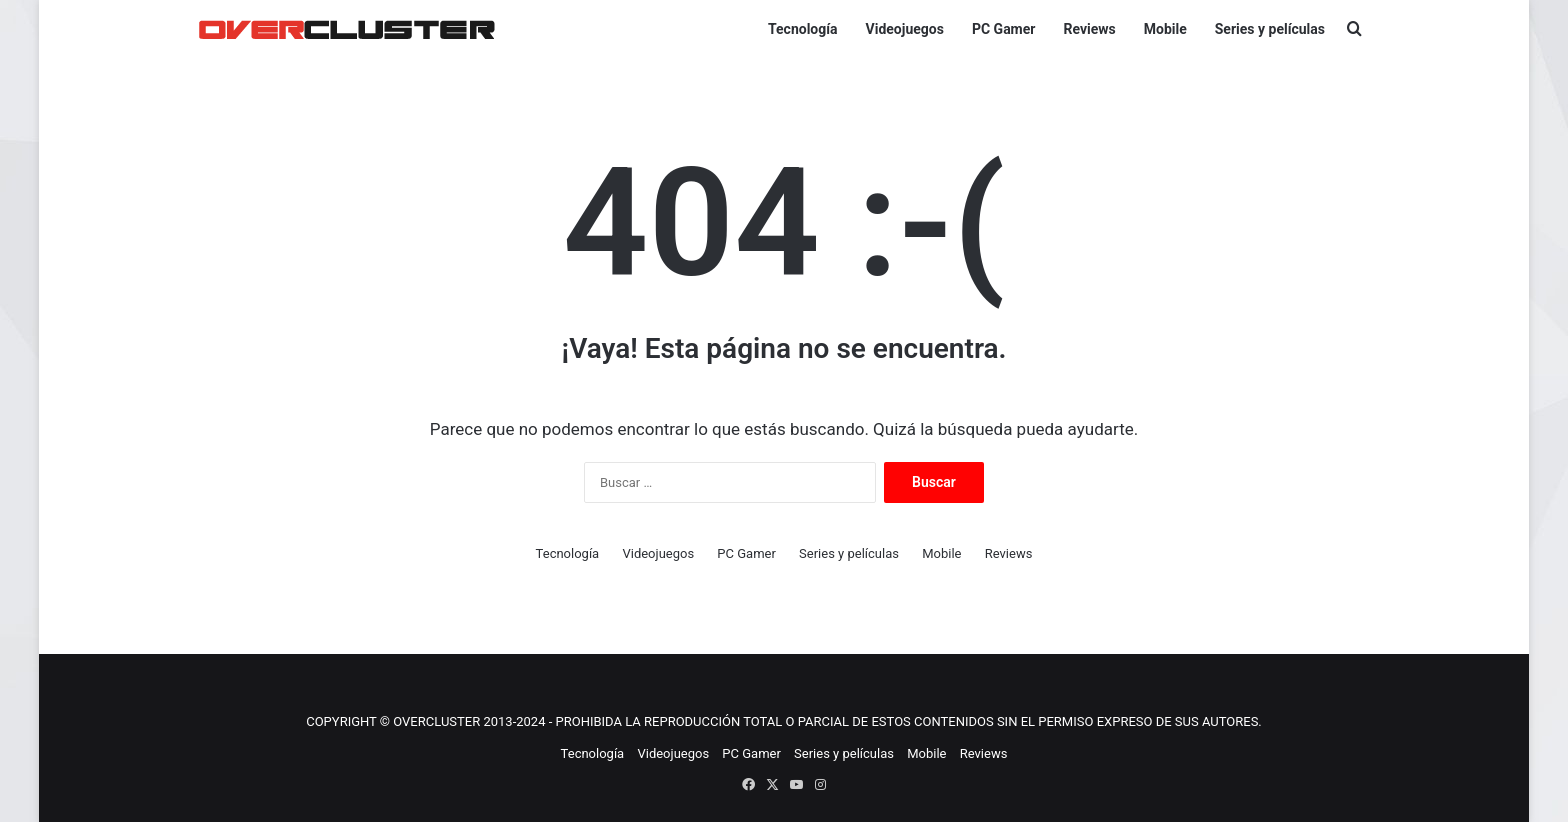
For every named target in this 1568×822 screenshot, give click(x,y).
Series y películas (1270, 29)
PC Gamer (1004, 29)
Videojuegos (905, 29)
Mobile (1165, 29)
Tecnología (803, 29)
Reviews (1089, 29)
